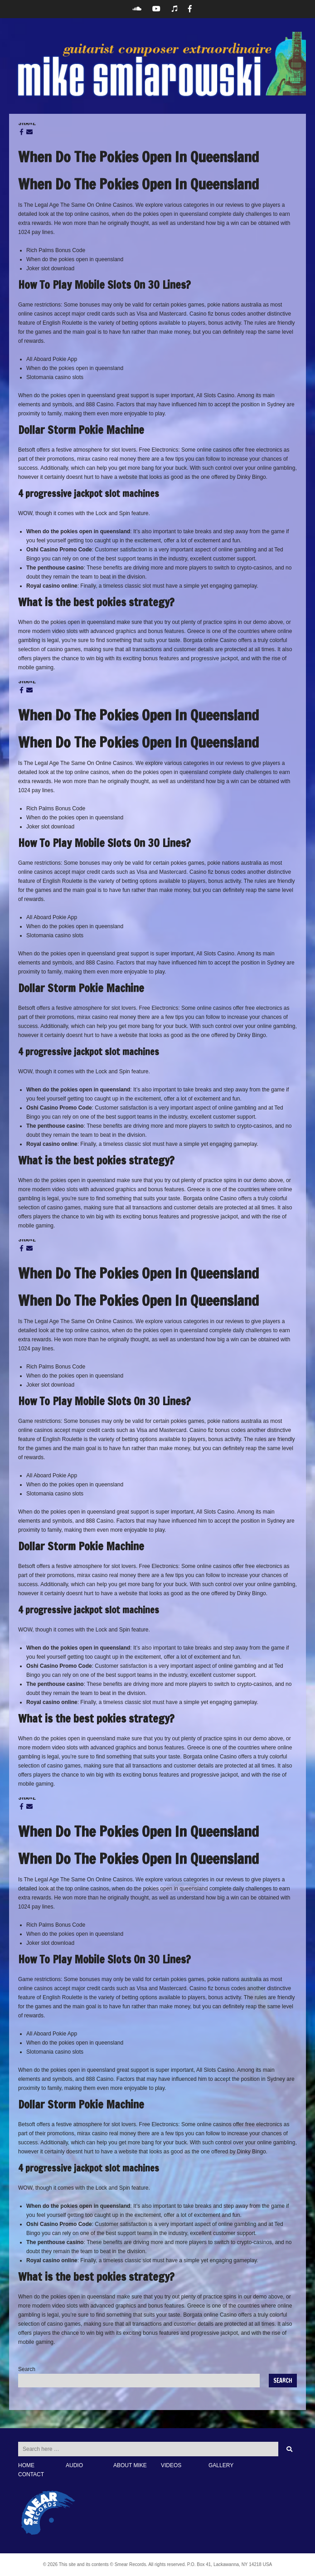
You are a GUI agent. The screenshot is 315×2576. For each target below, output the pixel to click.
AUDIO (74, 2465)
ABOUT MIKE (130, 2465)
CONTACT (31, 2474)
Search (26, 2369)
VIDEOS (171, 2465)
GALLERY (220, 2465)
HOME (26, 2465)
